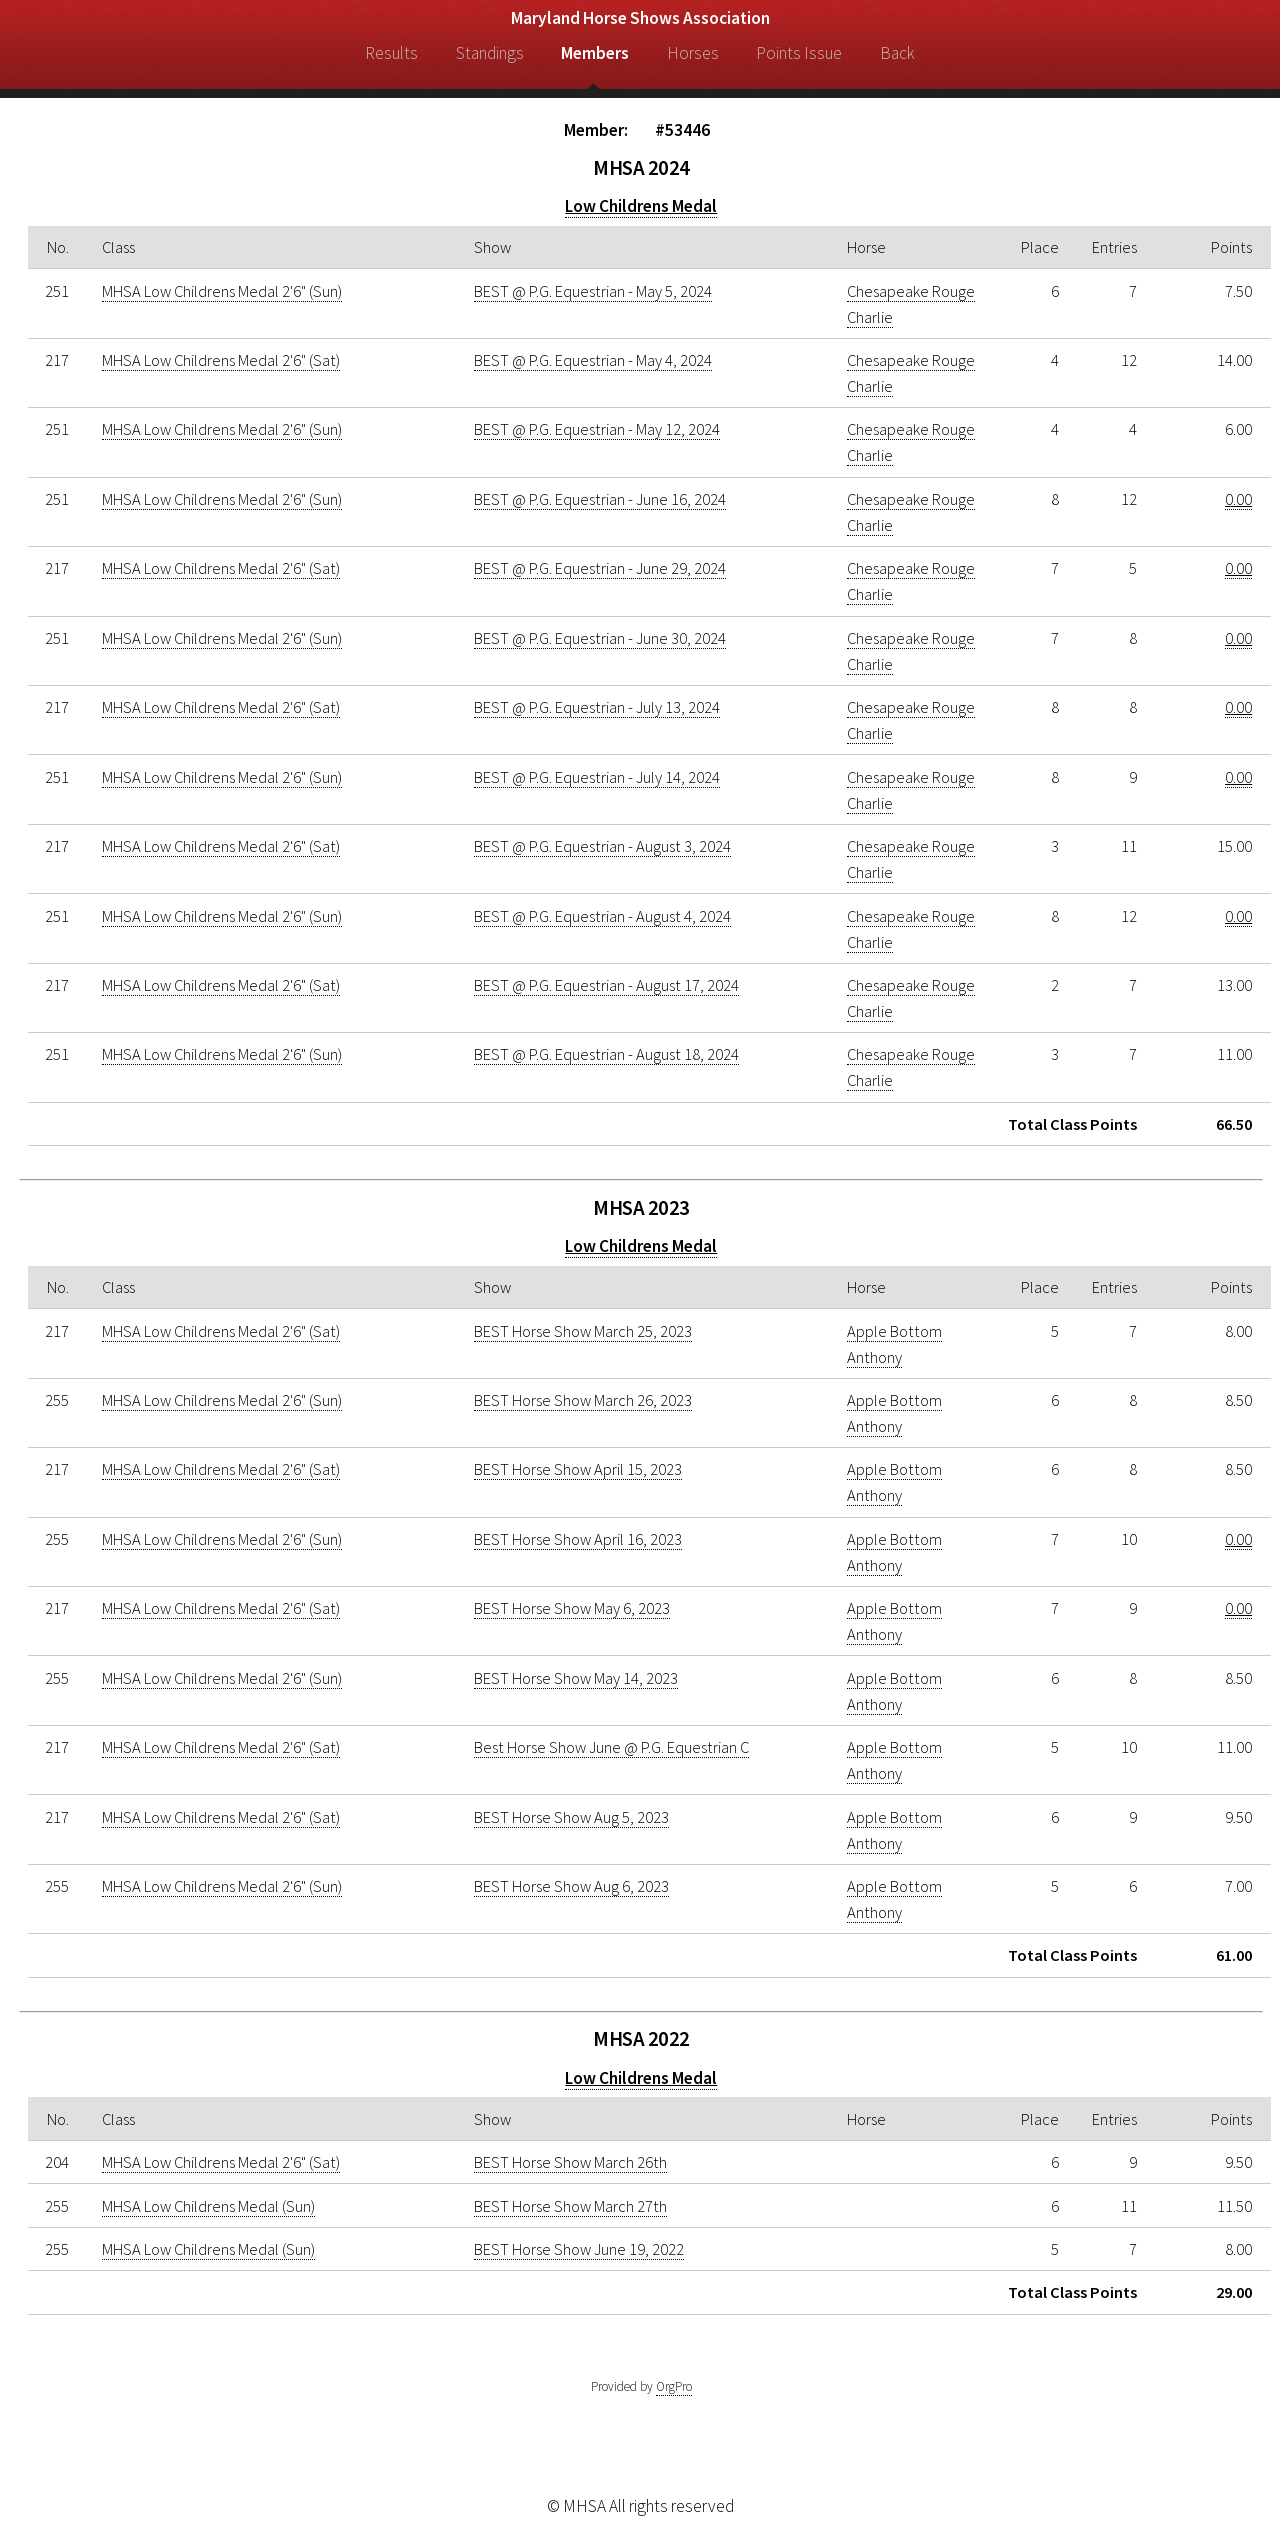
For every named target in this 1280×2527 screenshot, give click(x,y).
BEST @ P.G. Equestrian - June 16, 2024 (600, 499)
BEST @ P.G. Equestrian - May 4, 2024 (593, 360)
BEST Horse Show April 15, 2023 (578, 1469)
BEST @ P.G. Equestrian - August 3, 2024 (602, 846)
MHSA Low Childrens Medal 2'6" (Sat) (221, 360)
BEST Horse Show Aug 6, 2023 (571, 1886)
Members (595, 53)
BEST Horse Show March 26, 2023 (583, 1400)
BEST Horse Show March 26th (570, 2162)
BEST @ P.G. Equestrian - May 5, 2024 (593, 291)
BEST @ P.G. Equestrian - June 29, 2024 (600, 568)
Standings (490, 53)
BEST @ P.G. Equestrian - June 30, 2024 (600, 638)
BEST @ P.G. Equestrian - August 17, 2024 (606, 985)
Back (897, 53)
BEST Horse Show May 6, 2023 (572, 1608)
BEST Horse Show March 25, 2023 (583, 1331)
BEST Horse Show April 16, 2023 (578, 1539)
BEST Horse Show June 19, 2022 (579, 2249)
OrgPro (674, 2386)
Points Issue (799, 53)
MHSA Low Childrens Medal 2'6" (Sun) (222, 291)
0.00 (1238, 499)
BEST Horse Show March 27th (570, 2206)
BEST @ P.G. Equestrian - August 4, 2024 (602, 916)
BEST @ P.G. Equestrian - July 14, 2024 (597, 777)
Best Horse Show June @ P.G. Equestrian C (611, 1747)
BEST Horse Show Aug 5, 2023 (571, 1817)
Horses (693, 53)
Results (391, 53)
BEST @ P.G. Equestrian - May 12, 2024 (597, 429)
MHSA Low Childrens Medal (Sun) (208, 2206)
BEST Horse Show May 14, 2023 (576, 1678)
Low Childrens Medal (641, 206)
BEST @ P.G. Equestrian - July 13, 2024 (597, 707)
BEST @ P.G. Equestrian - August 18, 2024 (606, 1054)
